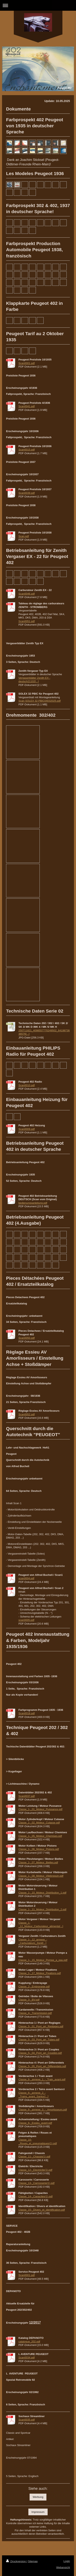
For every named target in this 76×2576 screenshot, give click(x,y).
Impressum (37, 2511)
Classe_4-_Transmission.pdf (35, 2013)
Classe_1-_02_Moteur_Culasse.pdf (39, 1822)
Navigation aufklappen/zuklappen (38, 5)
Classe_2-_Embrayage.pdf (34, 1986)
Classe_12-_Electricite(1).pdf (35, 2169)
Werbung (38, 2496)
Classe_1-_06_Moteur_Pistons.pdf (38, 1849)
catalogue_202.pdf (29, 2341)
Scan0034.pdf (26, 2357)
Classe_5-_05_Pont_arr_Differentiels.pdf (42, 2066)
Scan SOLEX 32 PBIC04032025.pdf (39, 700)
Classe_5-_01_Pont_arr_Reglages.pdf (40, 2026)
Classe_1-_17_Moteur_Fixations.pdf (39, 1973)
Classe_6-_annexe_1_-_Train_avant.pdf (41, 2079)
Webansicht (63, 2567)
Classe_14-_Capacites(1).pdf (35, 2196)
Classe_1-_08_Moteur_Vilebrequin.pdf (40, 1875)
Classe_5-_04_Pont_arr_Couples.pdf (40, 2052)
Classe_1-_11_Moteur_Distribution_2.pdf (42, 1909)
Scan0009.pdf (26, 1129)
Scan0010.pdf (26, 1085)
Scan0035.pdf (26, 2419)
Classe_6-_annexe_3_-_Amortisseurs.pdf (42, 2109)
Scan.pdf (23, 536)
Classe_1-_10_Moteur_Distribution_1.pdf (42, 1892)
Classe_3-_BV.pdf (29, 1999)
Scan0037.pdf (26, 1796)
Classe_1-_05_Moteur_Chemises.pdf (40, 1835)
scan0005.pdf (26, 1620)
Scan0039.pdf (26, 492)
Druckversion (16, 2561)
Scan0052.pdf (26, 1414)
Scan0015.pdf (26, 449)
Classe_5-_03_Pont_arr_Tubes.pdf (38, 2039)
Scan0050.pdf (26, 1337)
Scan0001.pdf (26, 363)
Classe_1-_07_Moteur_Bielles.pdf (38, 1862)
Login (66, 2561)
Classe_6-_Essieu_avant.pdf (35, 2122)
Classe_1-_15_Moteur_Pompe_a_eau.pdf (42, 1960)
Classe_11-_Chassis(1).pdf (34, 2156)
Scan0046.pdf (26, 593)
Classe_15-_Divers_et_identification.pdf (41, 2209)
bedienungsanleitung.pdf (32, 1202)
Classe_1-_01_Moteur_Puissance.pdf (40, 1809)
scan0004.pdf (26, 1578)
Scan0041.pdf (26, 406)
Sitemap (33, 2561)
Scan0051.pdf (26, 621)
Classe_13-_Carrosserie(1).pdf (36, 2183)
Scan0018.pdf (26, 1713)
